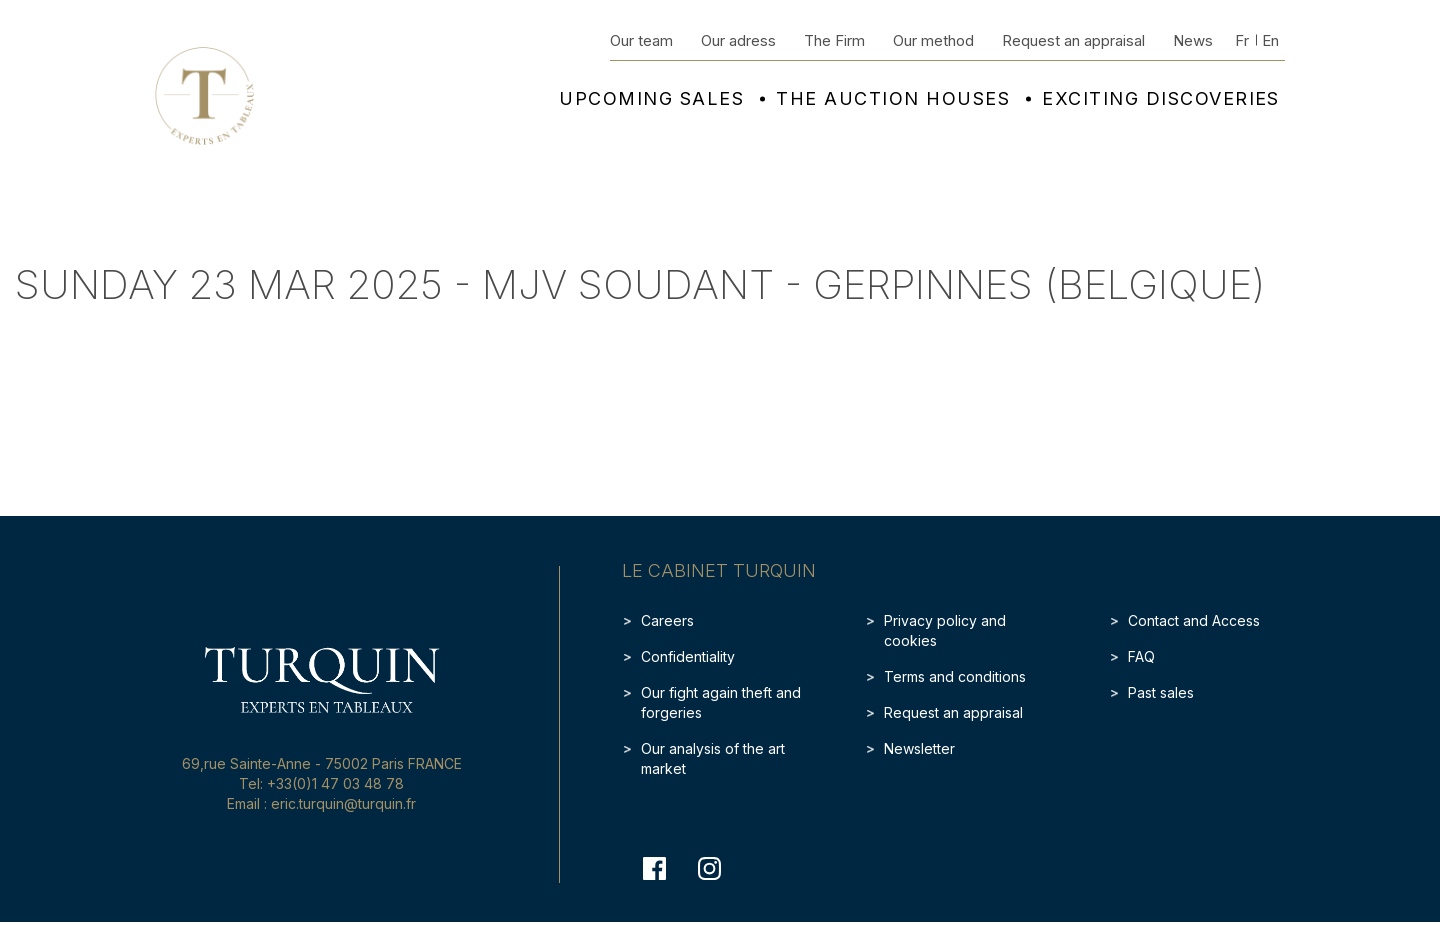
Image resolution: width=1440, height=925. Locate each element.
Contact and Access (1194, 620)
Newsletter (919, 748)
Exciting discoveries (1161, 99)
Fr (1242, 40)
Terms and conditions (955, 676)
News (1193, 40)
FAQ (1141, 656)
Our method (933, 40)
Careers (667, 620)
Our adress (738, 40)
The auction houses (893, 99)
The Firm (834, 40)
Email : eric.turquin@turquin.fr (321, 803)
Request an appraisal (1073, 40)
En (1270, 40)
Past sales (1161, 692)
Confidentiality (688, 656)
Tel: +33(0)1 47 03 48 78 (321, 783)
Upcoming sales (651, 99)
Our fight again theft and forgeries (721, 702)
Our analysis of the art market (713, 758)
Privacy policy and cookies (945, 630)
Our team (641, 40)
